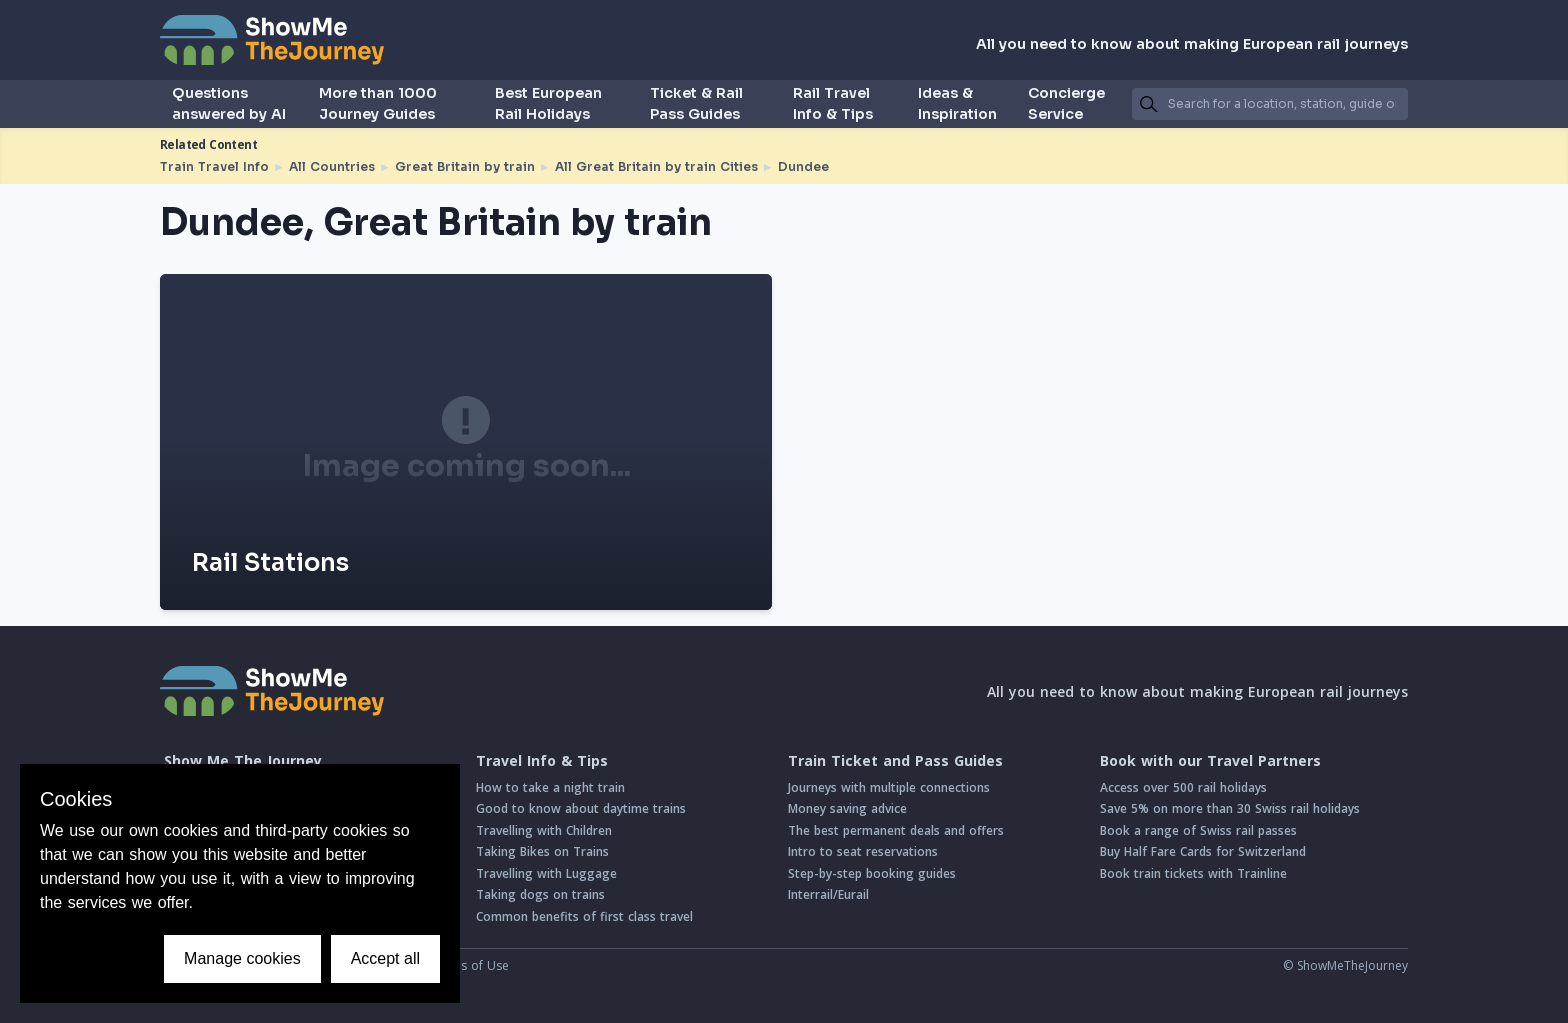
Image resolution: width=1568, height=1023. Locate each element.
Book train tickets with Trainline (1193, 873)
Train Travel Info (214, 166)
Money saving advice (847, 808)
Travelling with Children (544, 830)
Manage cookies (242, 958)
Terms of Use (470, 965)
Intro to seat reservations (863, 851)
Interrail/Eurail (828, 894)
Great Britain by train (465, 166)
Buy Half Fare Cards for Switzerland (1203, 851)
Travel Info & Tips (542, 761)
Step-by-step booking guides (872, 873)
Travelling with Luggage (546, 873)
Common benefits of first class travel (584, 916)
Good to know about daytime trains (581, 808)
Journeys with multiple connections (889, 787)
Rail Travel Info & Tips (833, 103)
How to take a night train (550, 787)
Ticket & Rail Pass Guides (696, 103)
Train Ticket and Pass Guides (895, 761)
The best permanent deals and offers (896, 830)
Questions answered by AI (229, 103)
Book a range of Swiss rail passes (1198, 830)
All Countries (332, 166)
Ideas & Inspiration (957, 103)
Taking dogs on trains (540, 894)
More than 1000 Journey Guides (378, 103)
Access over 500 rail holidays (1183, 787)
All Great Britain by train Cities (656, 166)
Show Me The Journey (243, 761)
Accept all (385, 958)
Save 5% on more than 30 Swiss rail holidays (1230, 808)
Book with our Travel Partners (1210, 761)
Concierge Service (1066, 103)
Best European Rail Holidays (548, 103)
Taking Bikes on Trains (542, 851)
